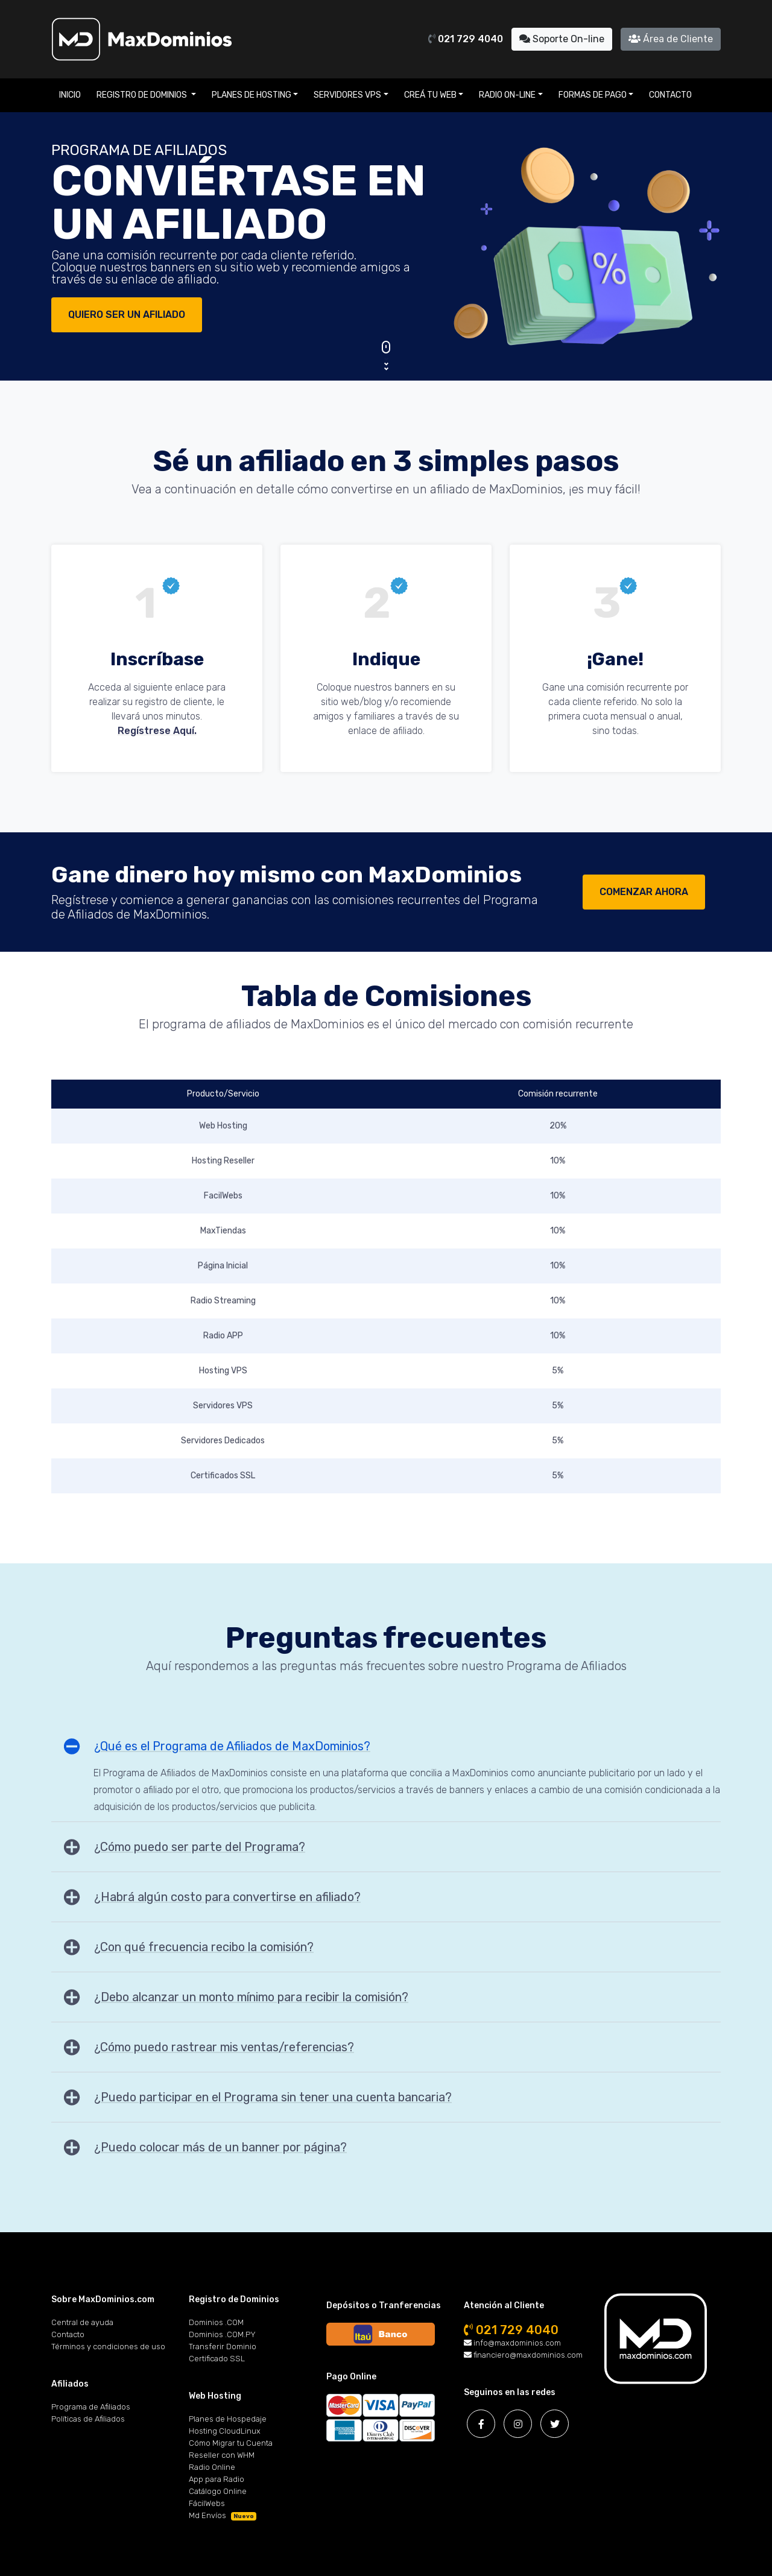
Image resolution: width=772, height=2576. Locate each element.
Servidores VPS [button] (347, 95)
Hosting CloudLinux (225, 2430)
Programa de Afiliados (90, 2406)
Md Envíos (222, 2515)
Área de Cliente (670, 39)
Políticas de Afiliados (88, 2418)
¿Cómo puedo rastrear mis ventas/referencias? (224, 2047)
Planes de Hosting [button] (251, 95)
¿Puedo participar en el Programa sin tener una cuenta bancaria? (273, 2097)
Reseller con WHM (222, 2455)
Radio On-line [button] (507, 95)
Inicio (70, 95)
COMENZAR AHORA (644, 891)
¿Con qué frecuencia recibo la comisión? (204, 1947)
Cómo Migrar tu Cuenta (231, 2443)
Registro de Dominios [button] (142, 95)
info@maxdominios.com (512, 2342)
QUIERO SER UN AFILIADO (126, 314)
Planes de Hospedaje (228, 2418)
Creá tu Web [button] (430, 95)
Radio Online (212, 2467)
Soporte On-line (561, 39)
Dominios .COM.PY (222, 2334)
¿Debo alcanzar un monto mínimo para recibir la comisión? (251, 1997)
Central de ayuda (82, 2322)
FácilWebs (207, 2503)
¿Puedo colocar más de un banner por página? (220, 2147)
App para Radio (216, 2479)
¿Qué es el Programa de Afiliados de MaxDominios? (232, 1746)
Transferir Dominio (222, 2346)
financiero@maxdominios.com (523, 2354)
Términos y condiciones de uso (108, 2346)
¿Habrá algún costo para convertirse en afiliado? (227, 1897)
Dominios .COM (216, 2322)
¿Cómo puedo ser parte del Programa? (199, 1847)
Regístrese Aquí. (157, 730)
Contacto (670, 95)
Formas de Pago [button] (592, 95)
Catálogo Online (218, 2491)
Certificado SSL (217, 2358)
